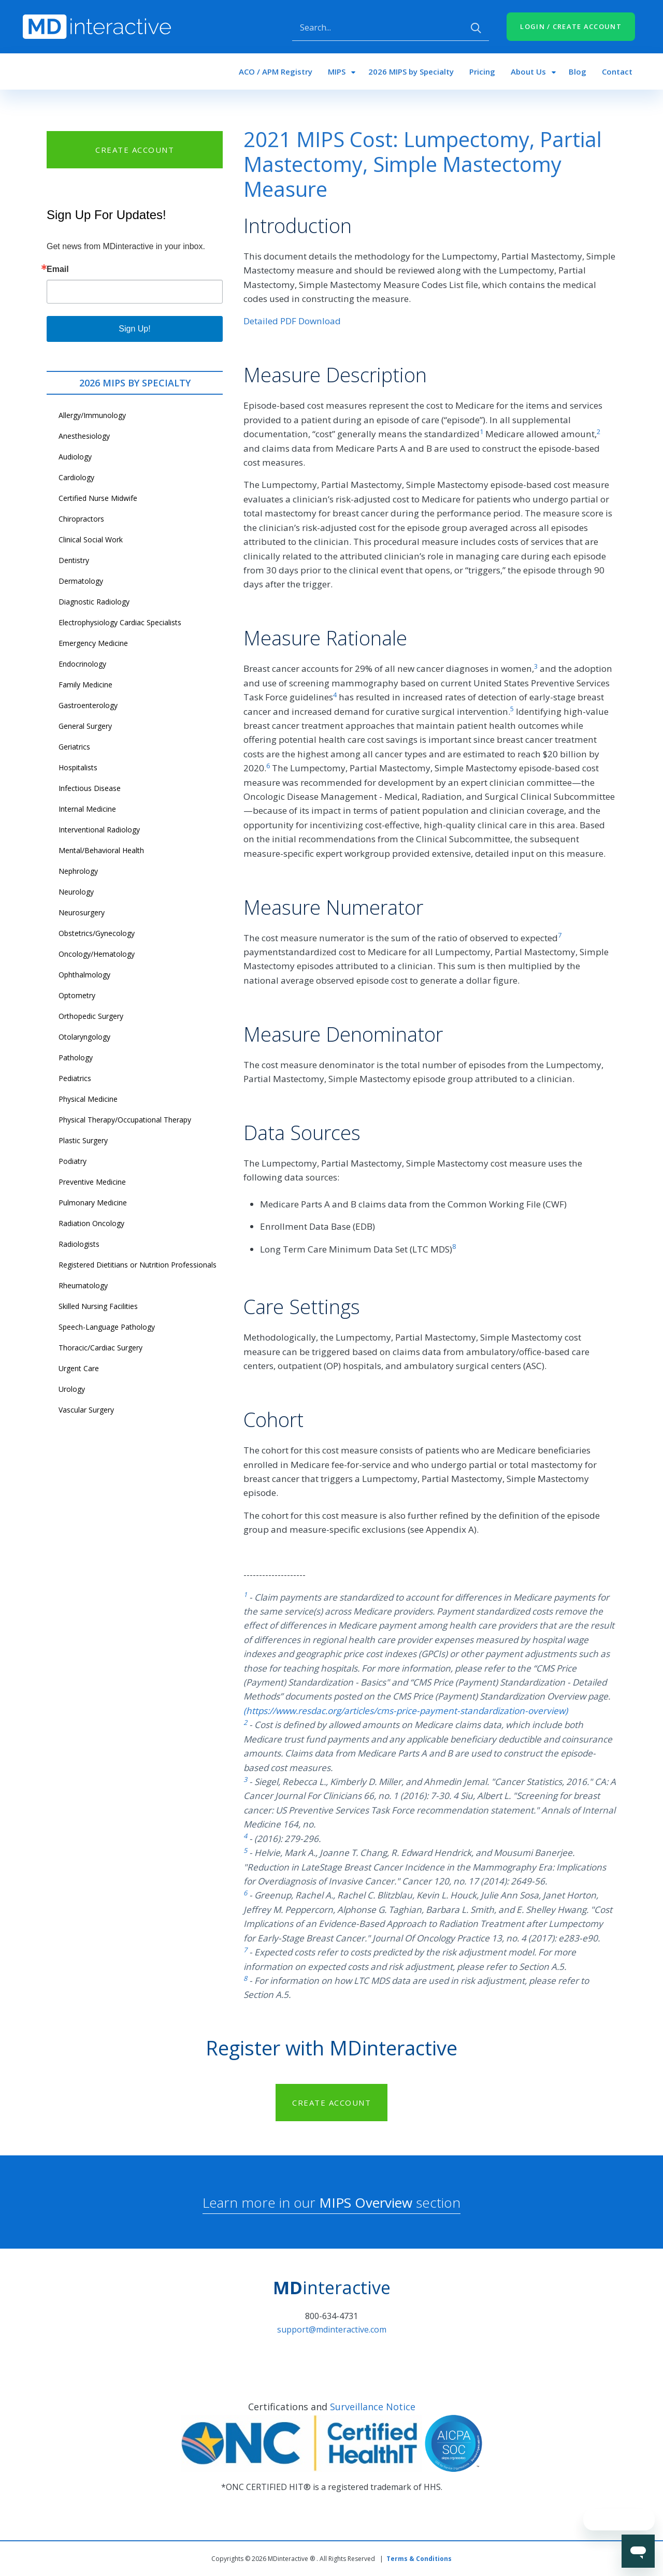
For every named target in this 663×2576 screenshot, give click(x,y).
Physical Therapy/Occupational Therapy (125, 1120)
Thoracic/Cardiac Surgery (100, 1347)
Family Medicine (85, 684)
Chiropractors (81, 519)
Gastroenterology (88, 705)
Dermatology (81, 581)
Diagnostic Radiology (94, 602)
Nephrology (78, 871)
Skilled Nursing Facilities (98, 1306)
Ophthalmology (84, 975)
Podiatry (73, 1161)
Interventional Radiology (99, 829)
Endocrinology (82, 664)
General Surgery (85, 726)
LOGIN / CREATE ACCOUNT (571, 26)
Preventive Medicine (92, 1182)
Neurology (76, 892)
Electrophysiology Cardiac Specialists (120, 622)
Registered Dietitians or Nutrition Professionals (138, 1265)
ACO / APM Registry (275, 71)
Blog (577, 71)
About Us (528, 71)
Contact (617, 71)
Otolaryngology (84, 1037)
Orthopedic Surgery (91, 1016)
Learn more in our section (331, 2202)
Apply (476, 28)
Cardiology (76, 477)
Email (58, 269)
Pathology (76, 1057)
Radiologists (79, 1244)
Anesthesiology (84, 436)
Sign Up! (134, 328)
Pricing (482, 71)
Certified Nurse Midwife (98, 498)
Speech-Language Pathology (107, 1327)
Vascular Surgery (86, 1410)
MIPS (336, 71)
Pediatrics (75, 1078)
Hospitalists (78, 767)
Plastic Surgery (83, 1140)
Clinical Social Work (91, 539)
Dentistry (74, 560)
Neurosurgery (82, 912)
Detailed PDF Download (292, 321)
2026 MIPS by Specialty (411, 71)
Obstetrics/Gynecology (97, 933)
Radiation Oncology (91, 1223)
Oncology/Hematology (97, 954)
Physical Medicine (88, 1099)
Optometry (77, 995)
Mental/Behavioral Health (101, 850)
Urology (72, 1389)
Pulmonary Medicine (93, 1202)
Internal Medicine (87, 809)
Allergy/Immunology (92, 415)
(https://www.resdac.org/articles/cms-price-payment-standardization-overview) (405, 1711)
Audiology (75, 457)
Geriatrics (74, 747)
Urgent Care (79, 1368)
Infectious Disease (90, 788)
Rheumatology (83, 1285)
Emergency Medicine (93, 643)
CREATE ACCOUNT (134, 150)
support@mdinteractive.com (331, 2329)
